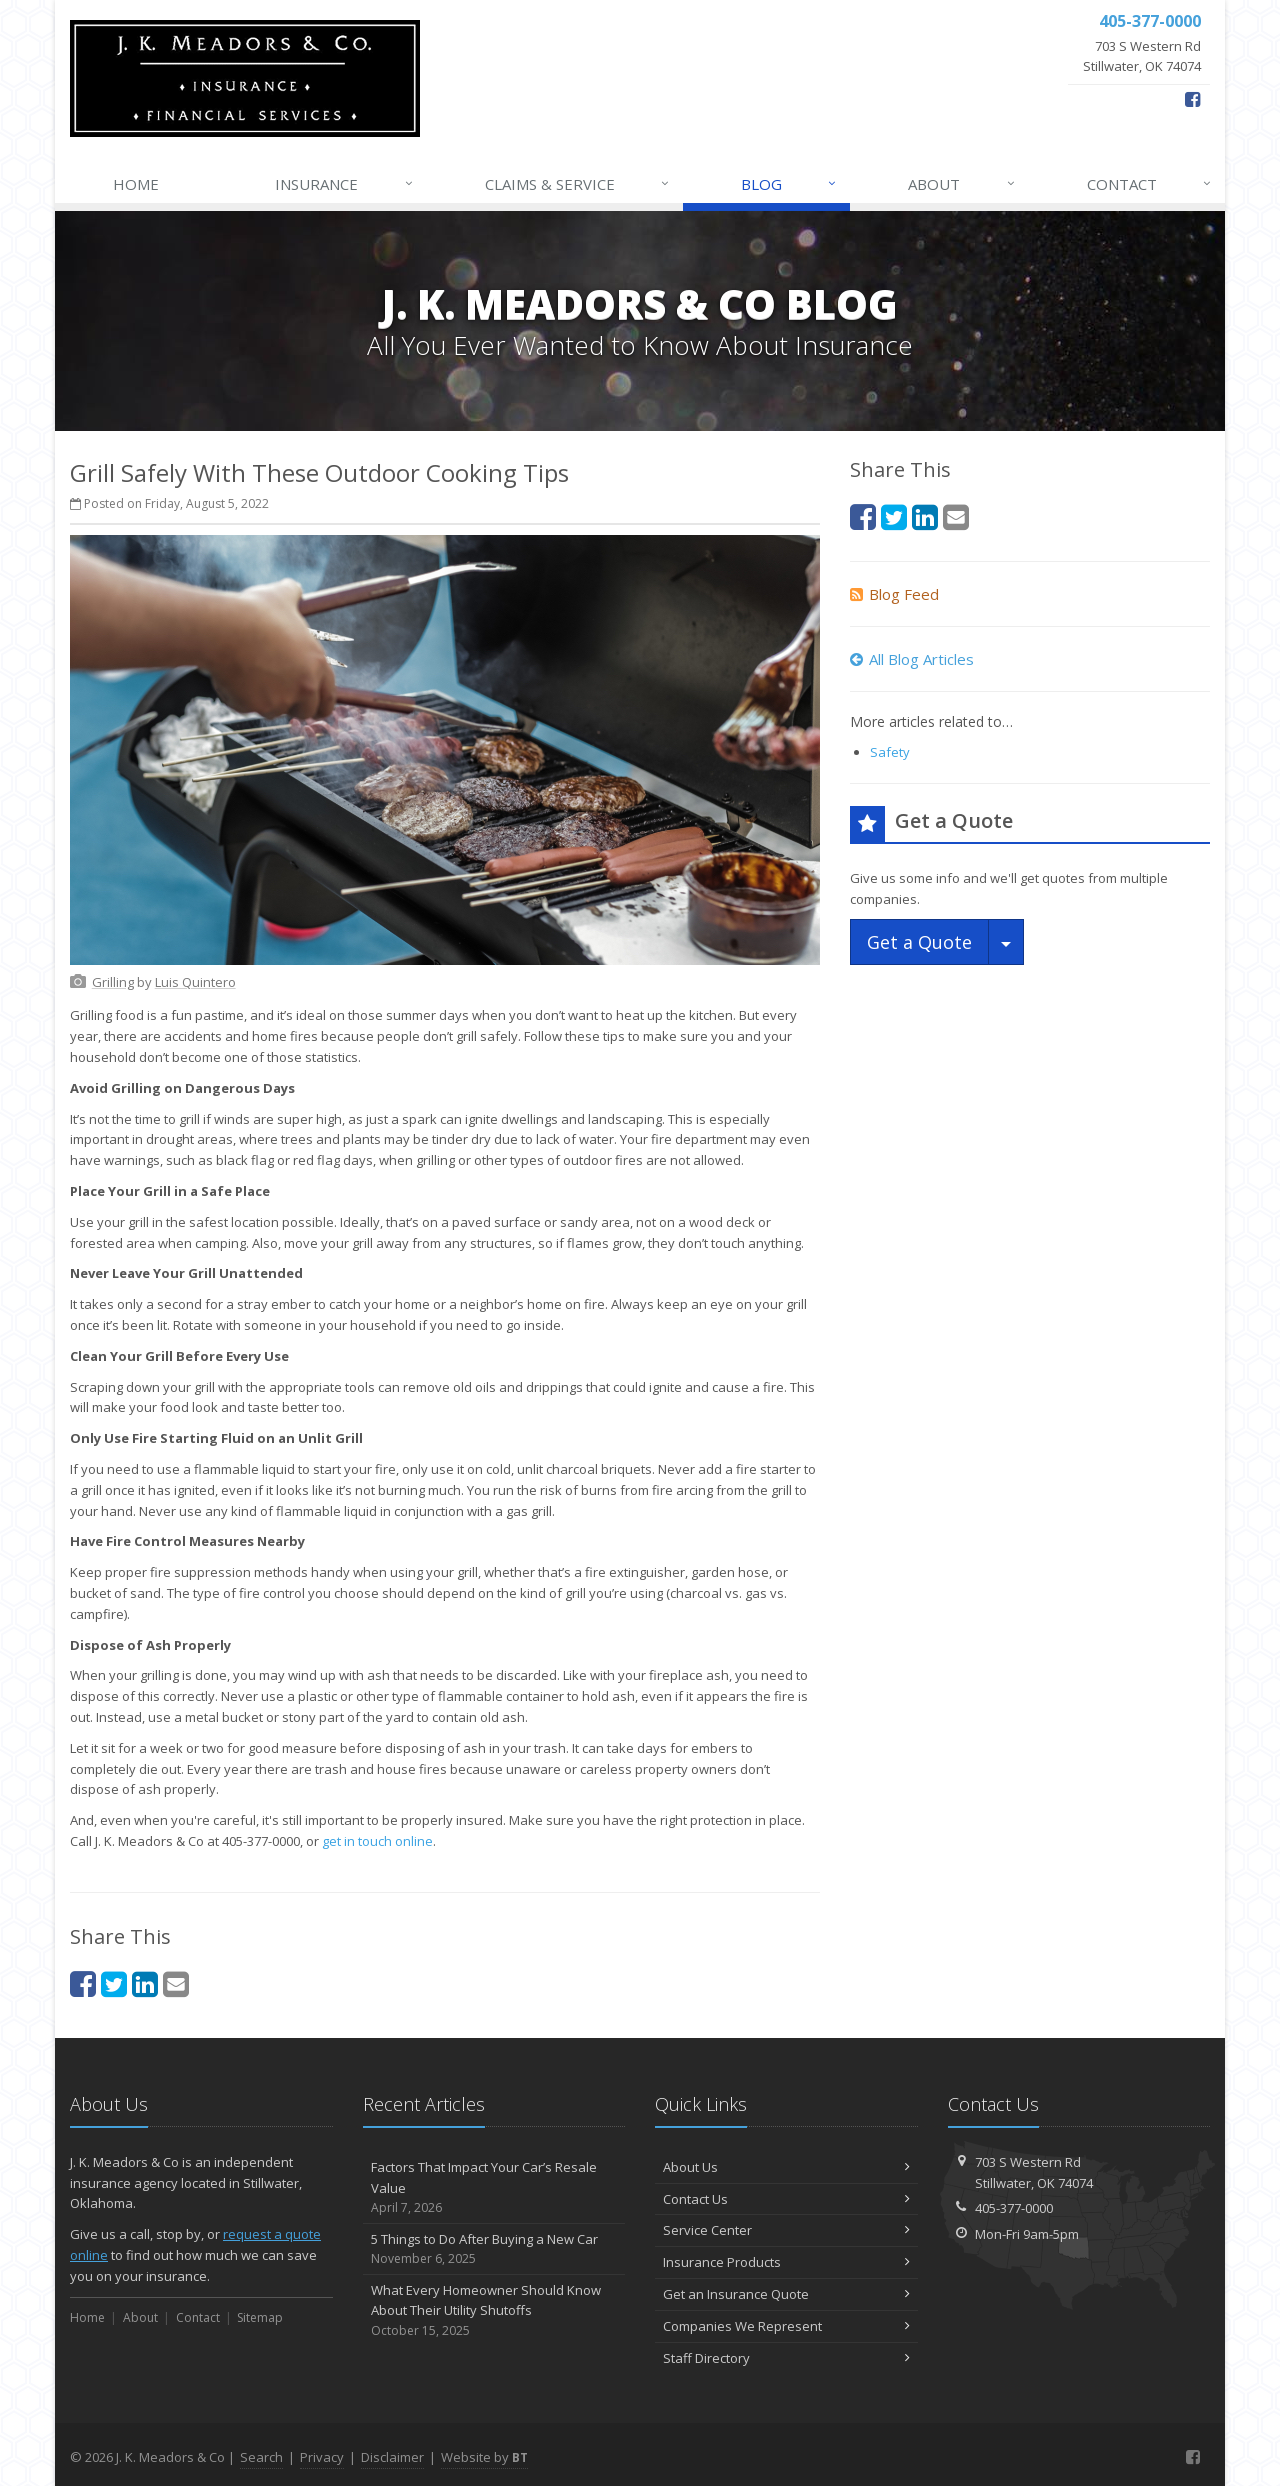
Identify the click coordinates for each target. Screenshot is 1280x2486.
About (962, 184)
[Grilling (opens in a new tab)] (113, 982)
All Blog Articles (912, 659)
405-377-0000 (1014, 2208)
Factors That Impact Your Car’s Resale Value (494, 2188)
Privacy (322, 2457)
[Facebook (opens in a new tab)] (1192, 99)
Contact (1150, 184)
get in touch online (377, 1841)
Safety (890, 752)
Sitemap (260, 2317)
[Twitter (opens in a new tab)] (114, 1983)
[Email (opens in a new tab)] (176, 1983)
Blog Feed (894, 594)
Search (261, 2457)
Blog (789, 184)
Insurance (344, 184)
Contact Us (786, 2199)
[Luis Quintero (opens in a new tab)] (195, 982)
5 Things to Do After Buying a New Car (494, 2249)
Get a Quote (919, 942)
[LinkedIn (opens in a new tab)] (145, 1983)
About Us (786, 2167)
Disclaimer (392, 2457)
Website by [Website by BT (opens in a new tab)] (484, 2457)
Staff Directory (786, 2358)
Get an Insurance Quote (786, 2294)
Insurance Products (786, 2262)
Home (136, 184)
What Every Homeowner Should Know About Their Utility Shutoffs (494, 2311)
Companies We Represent (786, 2326)
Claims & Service (578, 184)
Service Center (786, 2230)
